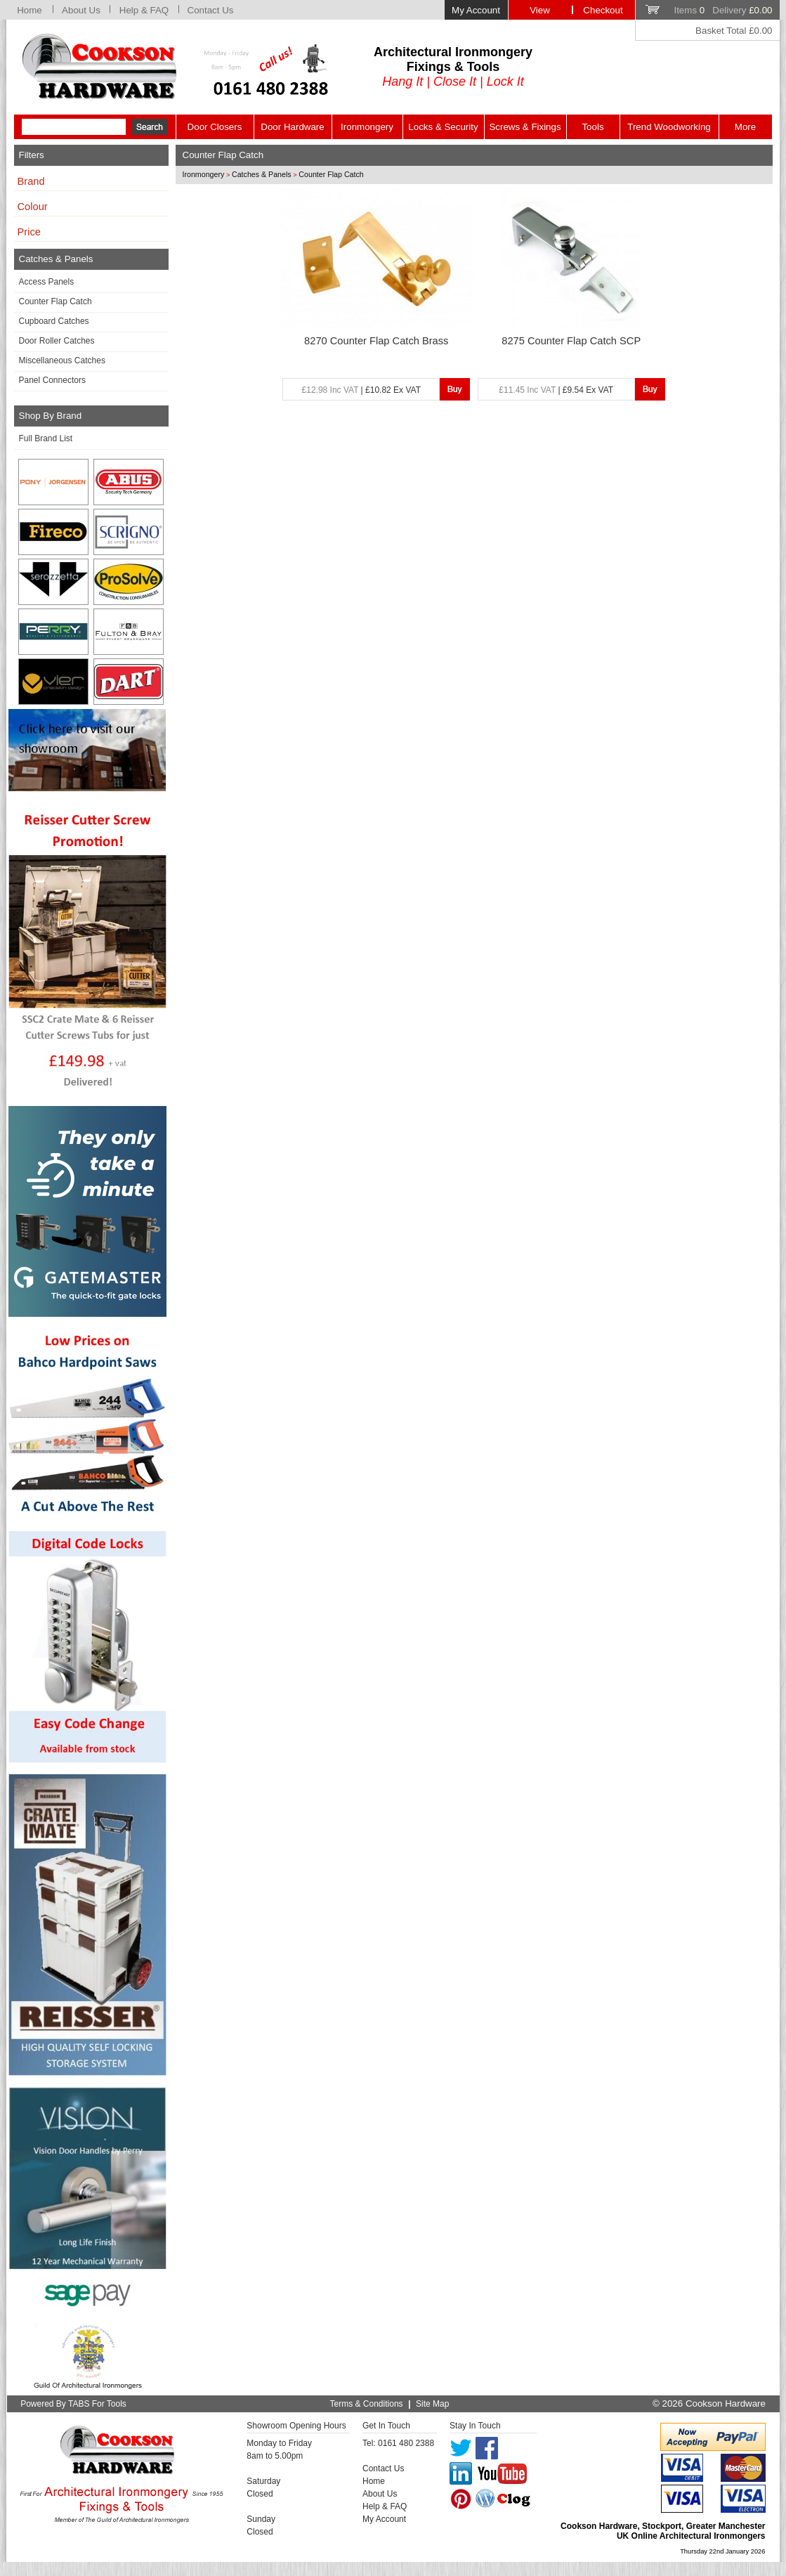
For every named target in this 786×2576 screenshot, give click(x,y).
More (745, 127)
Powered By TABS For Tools (73, 2404)
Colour (33, 206)
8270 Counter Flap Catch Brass (376, 340)
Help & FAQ (144, 10)
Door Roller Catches (57, 341)
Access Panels (46, 282)
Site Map (432, 2404)
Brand (31, 181)
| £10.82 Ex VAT (361, 390)
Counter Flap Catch (55, 301)
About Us (81, 10)
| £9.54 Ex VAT (556, 390)
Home (29, 10)
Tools (592, 127)
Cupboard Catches (54, 321)
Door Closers (215, 127)
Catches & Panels (262, 174)
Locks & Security (443, 127)
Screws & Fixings (525, 127)
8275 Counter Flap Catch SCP (571, 340)
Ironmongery (367, 127)
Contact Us (211, 10)
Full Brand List (46, 438)
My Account (476, 10)
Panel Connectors (52, 380)
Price (29, 232)
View (540, 10)
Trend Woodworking (669, 127)
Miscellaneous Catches (62, 360)
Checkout (602, 10)
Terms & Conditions (366, 2404)
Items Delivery (723, 10)
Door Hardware (292, 127)
